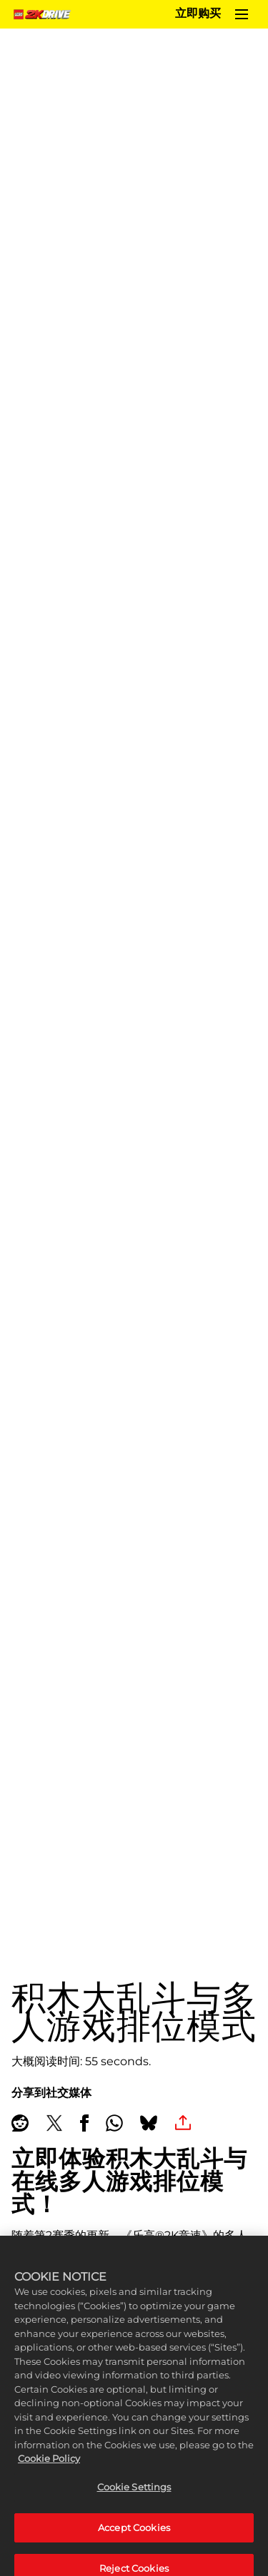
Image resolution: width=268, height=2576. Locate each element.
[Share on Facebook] (84, 2123)
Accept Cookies (134, 2535)
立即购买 (198, 14)
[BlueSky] (148, 2123)
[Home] (43, 14)
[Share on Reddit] (20, 2123)
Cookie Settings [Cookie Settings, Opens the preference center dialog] (134, 2495)
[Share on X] (54, 2123)
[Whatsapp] (114, 2123)
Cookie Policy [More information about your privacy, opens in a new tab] (49, 2467)
